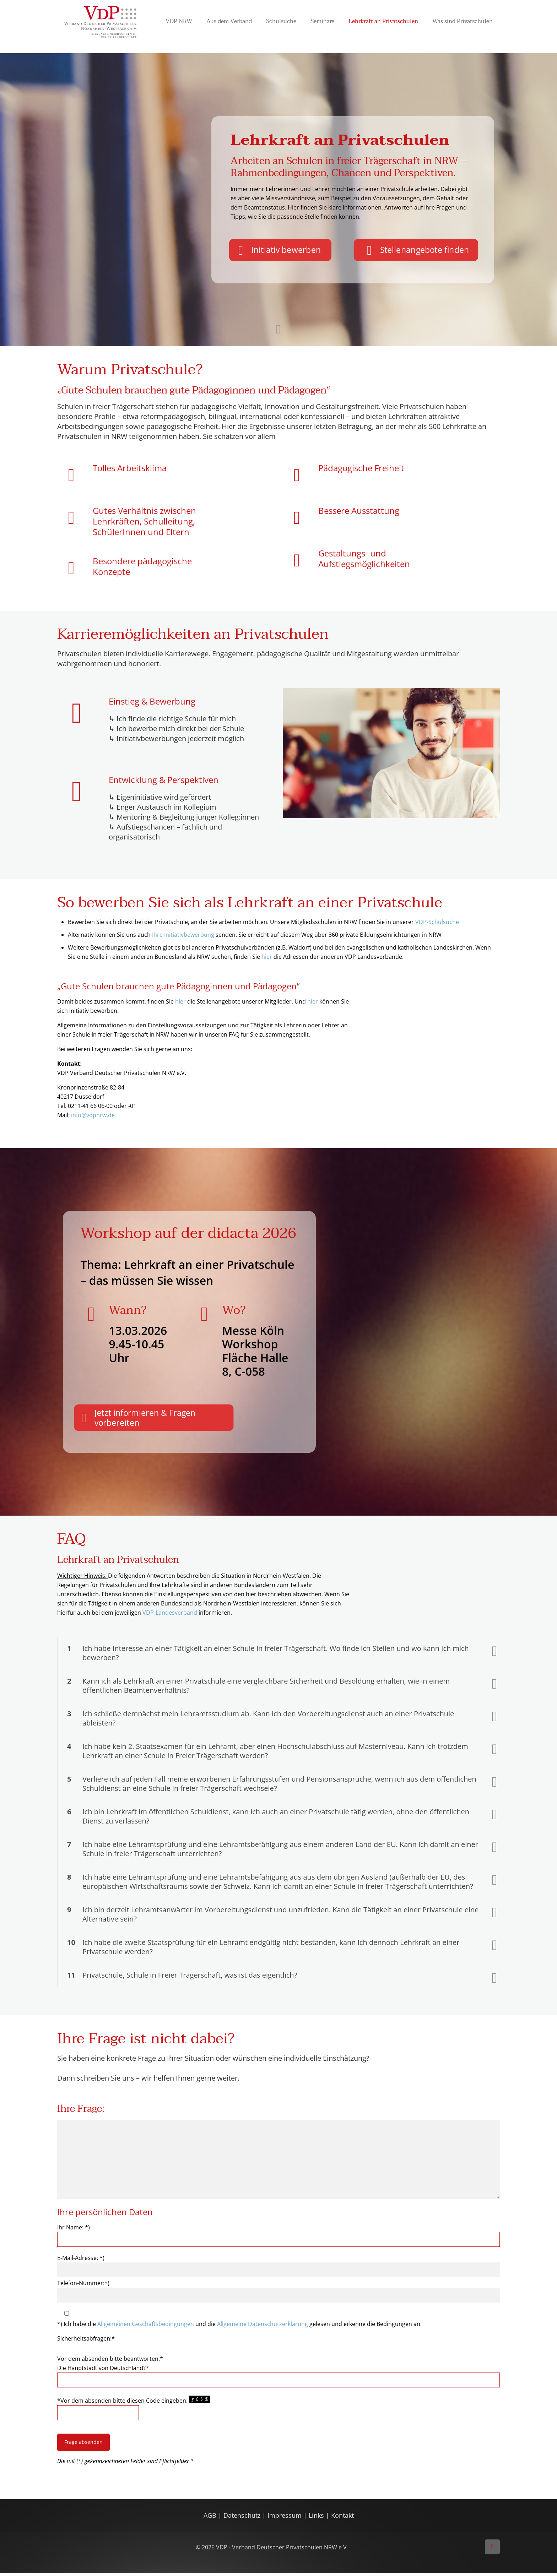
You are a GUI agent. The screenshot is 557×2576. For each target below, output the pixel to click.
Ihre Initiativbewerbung (182, 935)
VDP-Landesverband (169, 1615)
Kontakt (342, 2518)
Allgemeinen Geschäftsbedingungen (145, 2327)
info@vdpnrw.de (92, 1115)
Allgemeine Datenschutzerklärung (262, 2327)
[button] (278, 1656)
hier (266, 957)
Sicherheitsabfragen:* (86, 2341)
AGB (211, 2518)
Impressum (284, 2518)
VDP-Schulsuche (437, 922)
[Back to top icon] (492, 2549)
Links (316, 2518)
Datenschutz (242, 2518)
